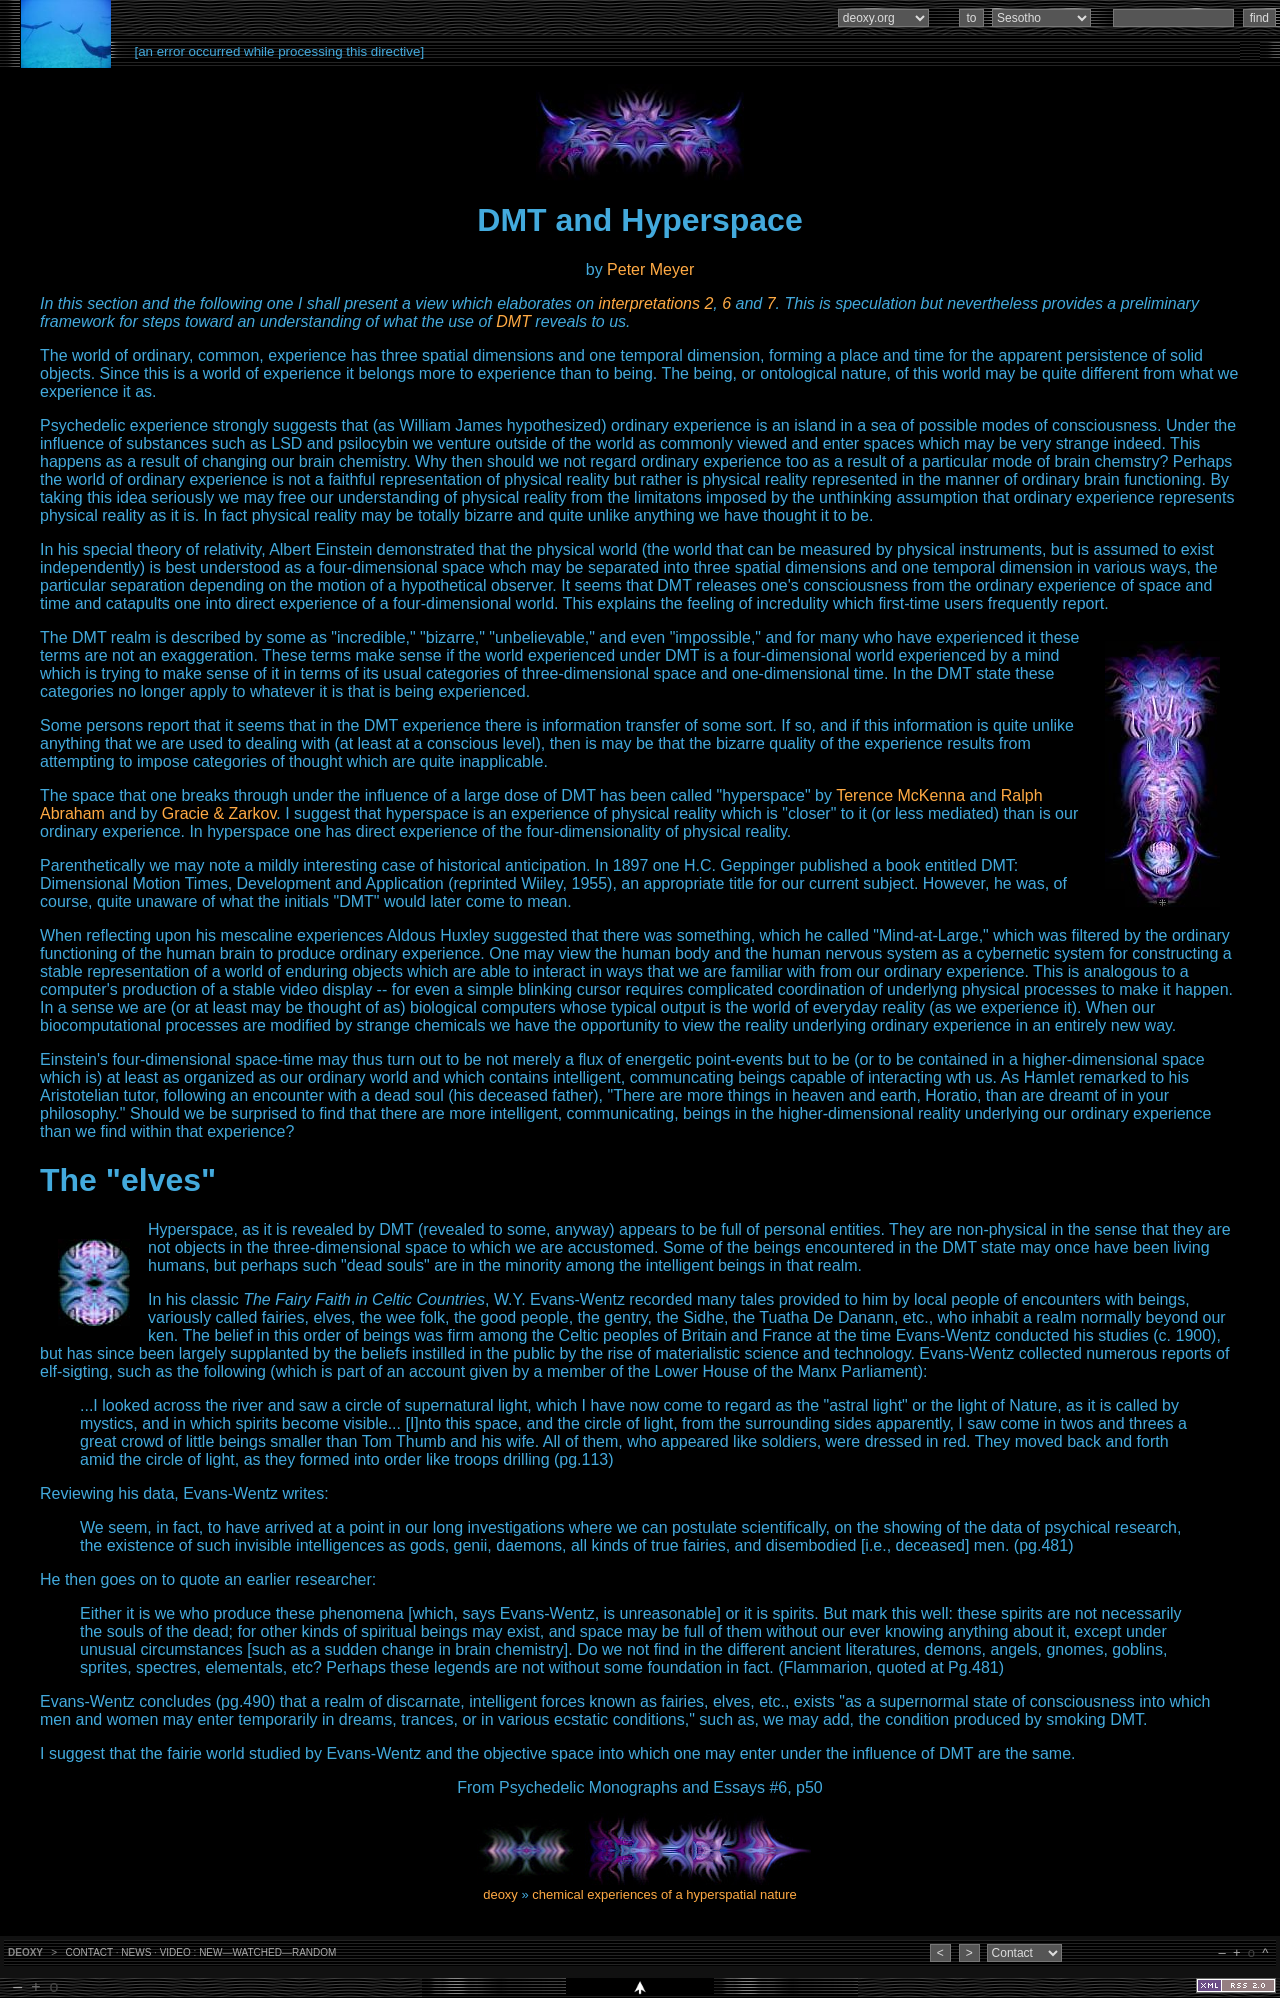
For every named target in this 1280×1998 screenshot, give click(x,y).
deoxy (500, 1894)
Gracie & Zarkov (219, 813)
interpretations (649, 303)
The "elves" (128, 1180)
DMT (513, 321)
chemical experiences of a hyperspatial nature (664, 1894)
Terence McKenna (900, 795)
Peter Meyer (650, 269)
